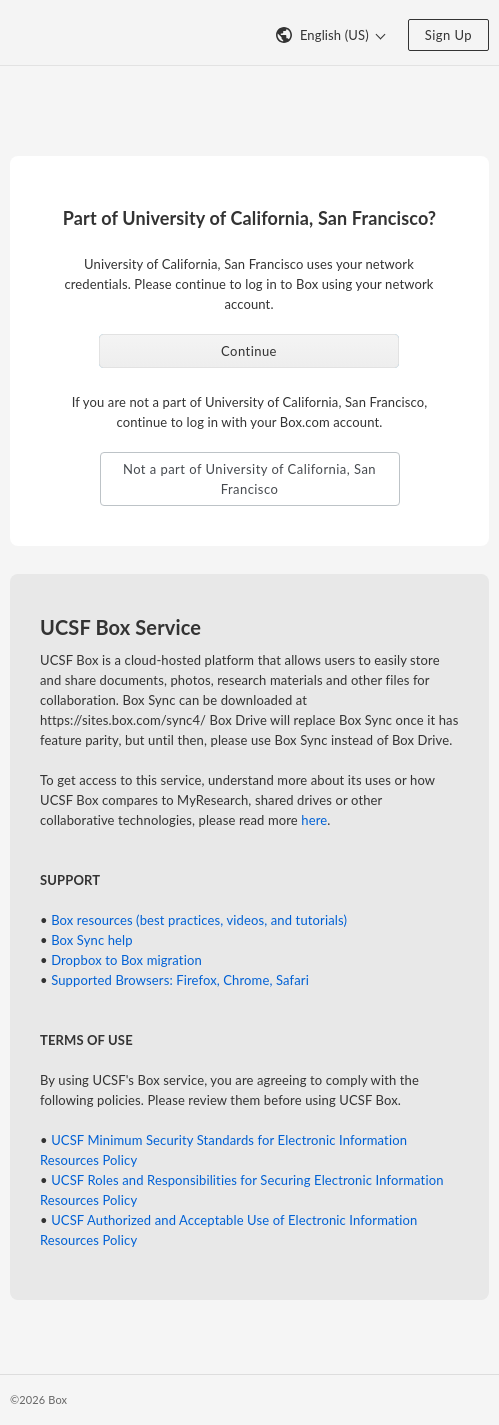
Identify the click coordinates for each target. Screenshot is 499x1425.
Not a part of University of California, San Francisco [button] (249, 479)
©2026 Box (38, 1399)
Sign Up (448, 35)
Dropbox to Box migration (126, 960)
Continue (249, 351)
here (314, 820)
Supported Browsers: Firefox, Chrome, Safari (180, 980)
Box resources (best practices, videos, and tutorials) (199, 920)
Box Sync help (92, 940)
